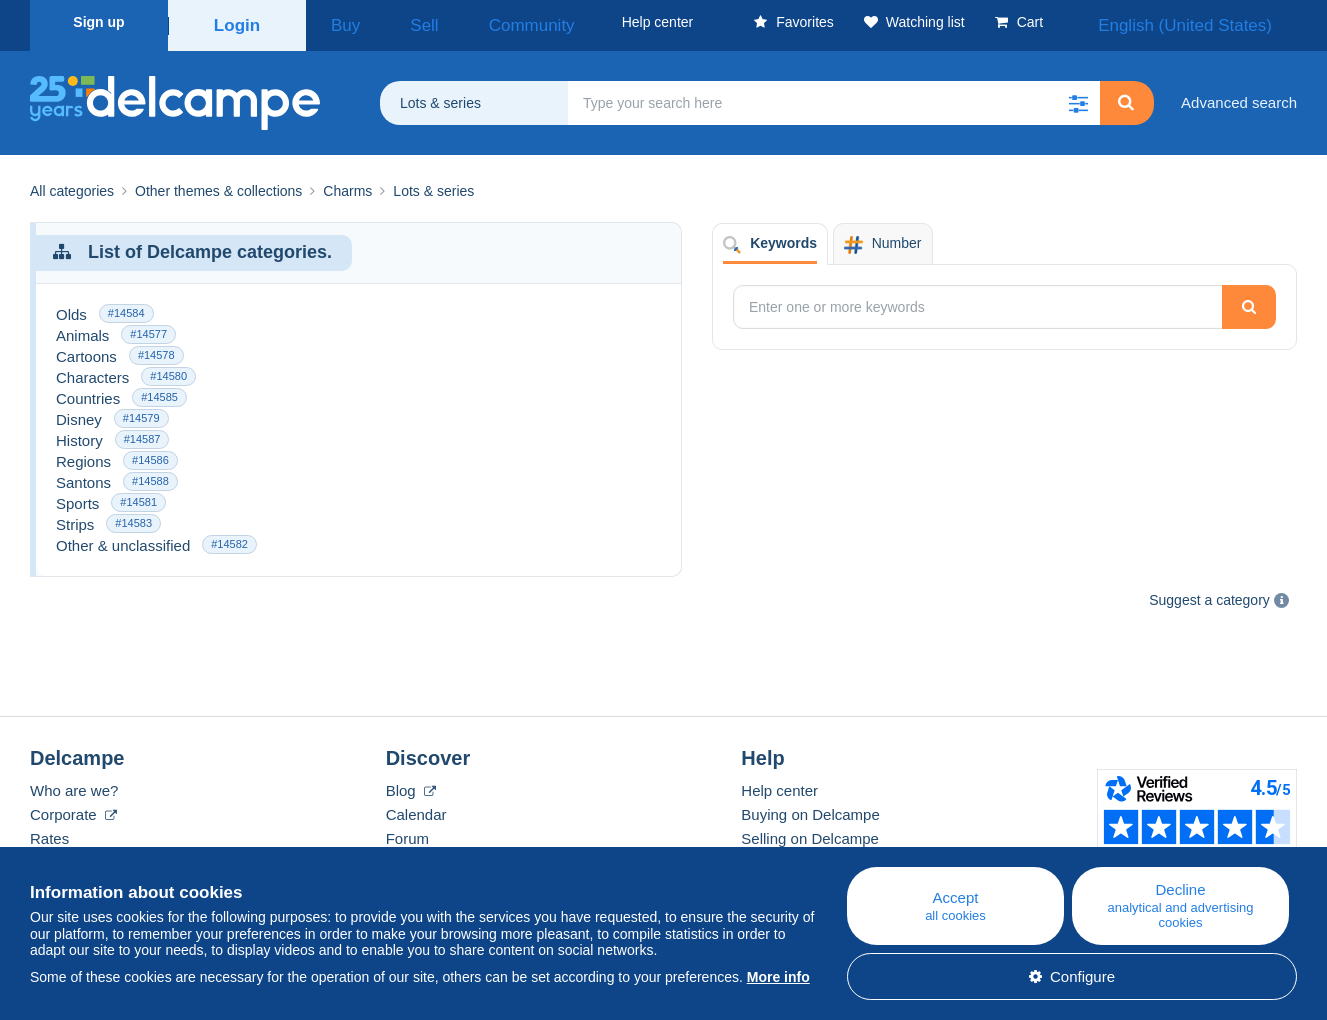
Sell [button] (396, 22)
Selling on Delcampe (810, 831)
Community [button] (478, 22)
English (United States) (1210, 22)
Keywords (770, 237)
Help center (779, 783)
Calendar (416, 807)
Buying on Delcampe (810, 807)
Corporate (73, 807)
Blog (411, 783)
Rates (49, 831)
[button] (1078, 96)
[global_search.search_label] (834, 96)
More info (778, 977)
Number (882, 237)
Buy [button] (338, 22)
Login (237, 22)
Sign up (98, 22)
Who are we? (74, 783)
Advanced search (1239, 95)
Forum (407, 831)
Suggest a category (1209, 593)
